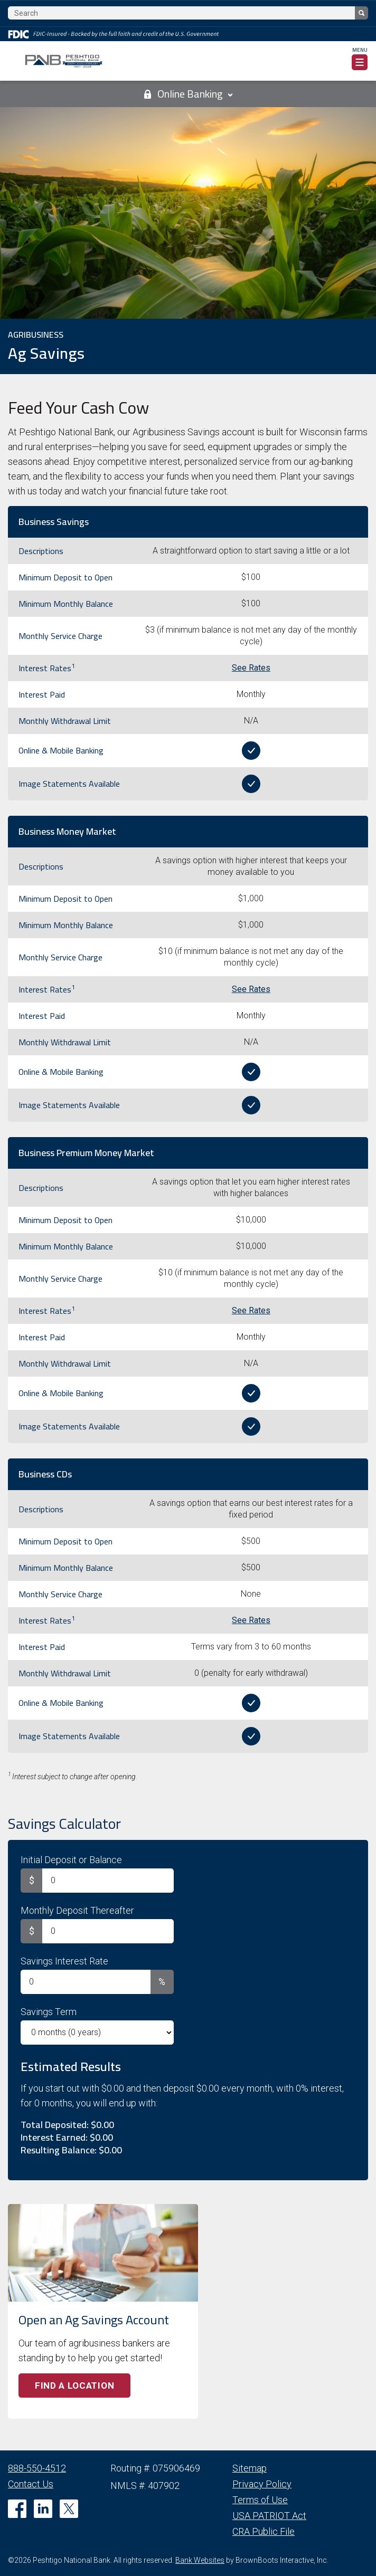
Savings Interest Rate (64, 1961)
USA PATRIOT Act (269, 2515)
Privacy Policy (262, 2483)
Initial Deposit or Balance (71, 1859)
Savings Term (49, 2011)
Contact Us (30, 2483)
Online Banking (188, 93)
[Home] (64, 61)
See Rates (251, 668)
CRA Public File (263, 2531)
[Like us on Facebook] (17, 2508)
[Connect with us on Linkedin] (43, 2508)
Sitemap (249, 2468)
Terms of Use (260, 2499)
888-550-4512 (37, 2468)
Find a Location (74, 2385)
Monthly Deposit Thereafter (77, 1910)
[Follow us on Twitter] (69, 2508)
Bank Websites (199, 2560)
